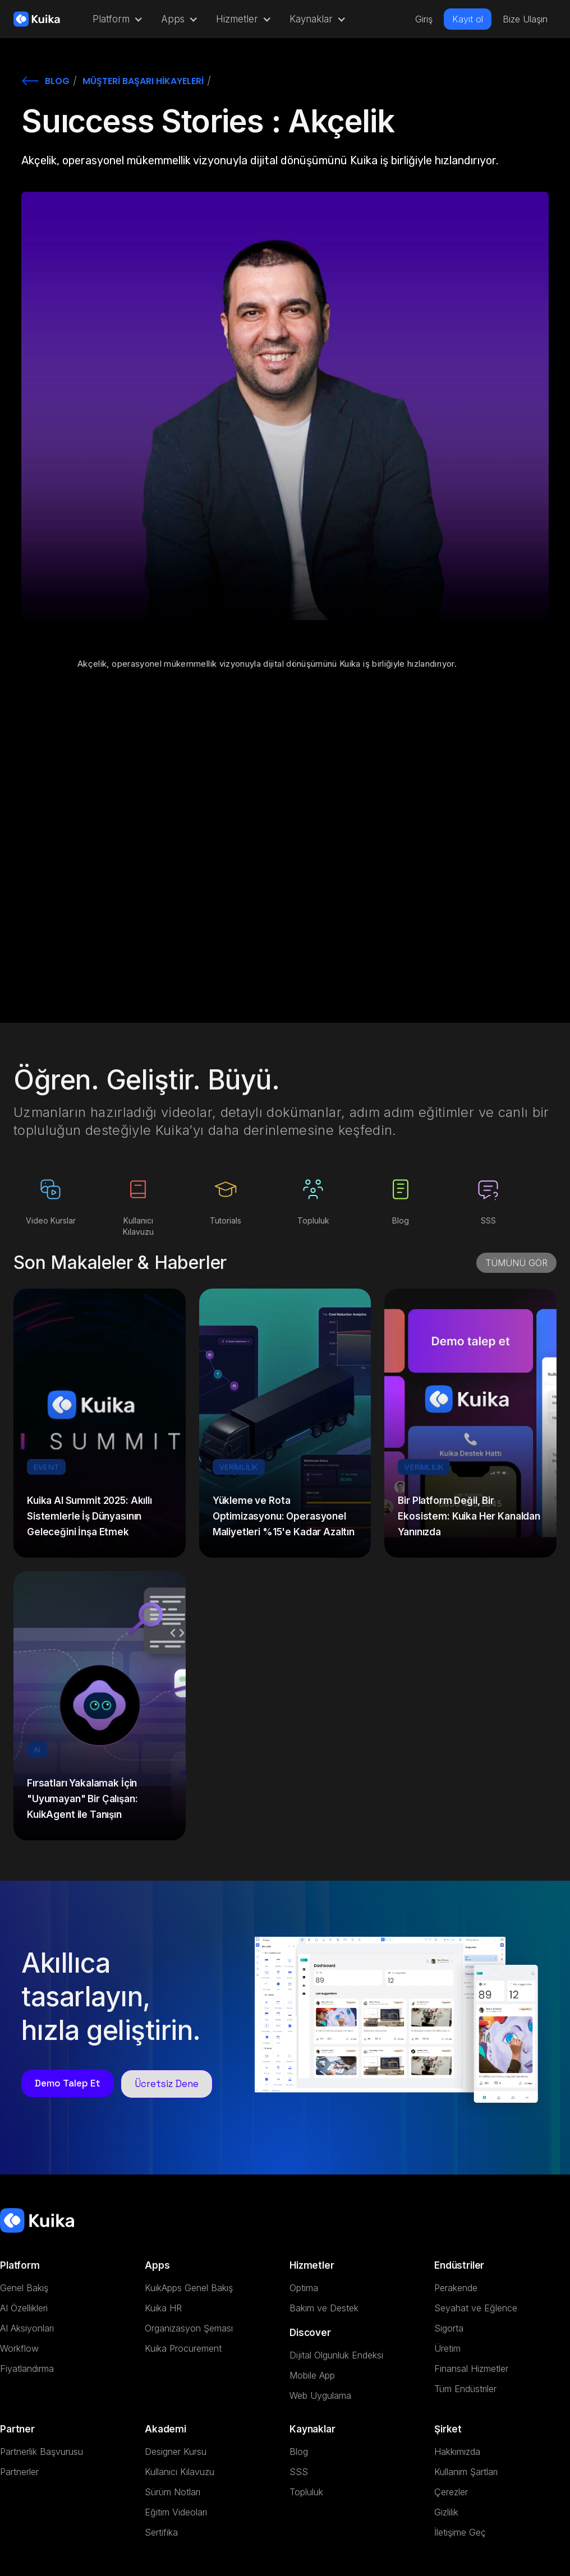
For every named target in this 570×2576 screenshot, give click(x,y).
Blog (298, 2451)
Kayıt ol (467, 19)
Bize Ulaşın (525, 19)
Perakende (455, 2287)
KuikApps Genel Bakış (189, 2287)
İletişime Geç (460, 2532)
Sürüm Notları (172, 2491)
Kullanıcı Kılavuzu (179, 2471)
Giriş (424, 19)
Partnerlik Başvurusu (41, 2451)
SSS (298, 2471)
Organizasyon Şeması (189, 2328)
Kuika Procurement (183, 2348)
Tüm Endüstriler (465, 2388)
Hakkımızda (457, 2451)
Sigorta (448, 2328)
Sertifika (161, 2532)
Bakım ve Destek (323, 2308)
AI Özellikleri (24, 2308)
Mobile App (312, 2375)
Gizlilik (446, 2512)
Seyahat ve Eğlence (475, 2308)
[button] (116, 19)
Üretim (447, 2348)
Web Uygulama (320, 2395)
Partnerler (19, 2471)
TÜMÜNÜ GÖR (516, 1262)
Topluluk (306, 2491)
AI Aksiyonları (27, 2328)
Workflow (19, 2348)
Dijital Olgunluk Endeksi (336, 2355)
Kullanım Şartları (466, 2471)
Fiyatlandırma (27, 2368)
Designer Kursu (175, 2451)
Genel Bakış (24, 2287)
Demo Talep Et (67, 2083)
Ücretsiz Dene (167, 2084)
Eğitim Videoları (176, 2512)
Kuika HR (163, 2308)
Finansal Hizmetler (471, 2368)
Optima (303, 2287)
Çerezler (451, 2491)
